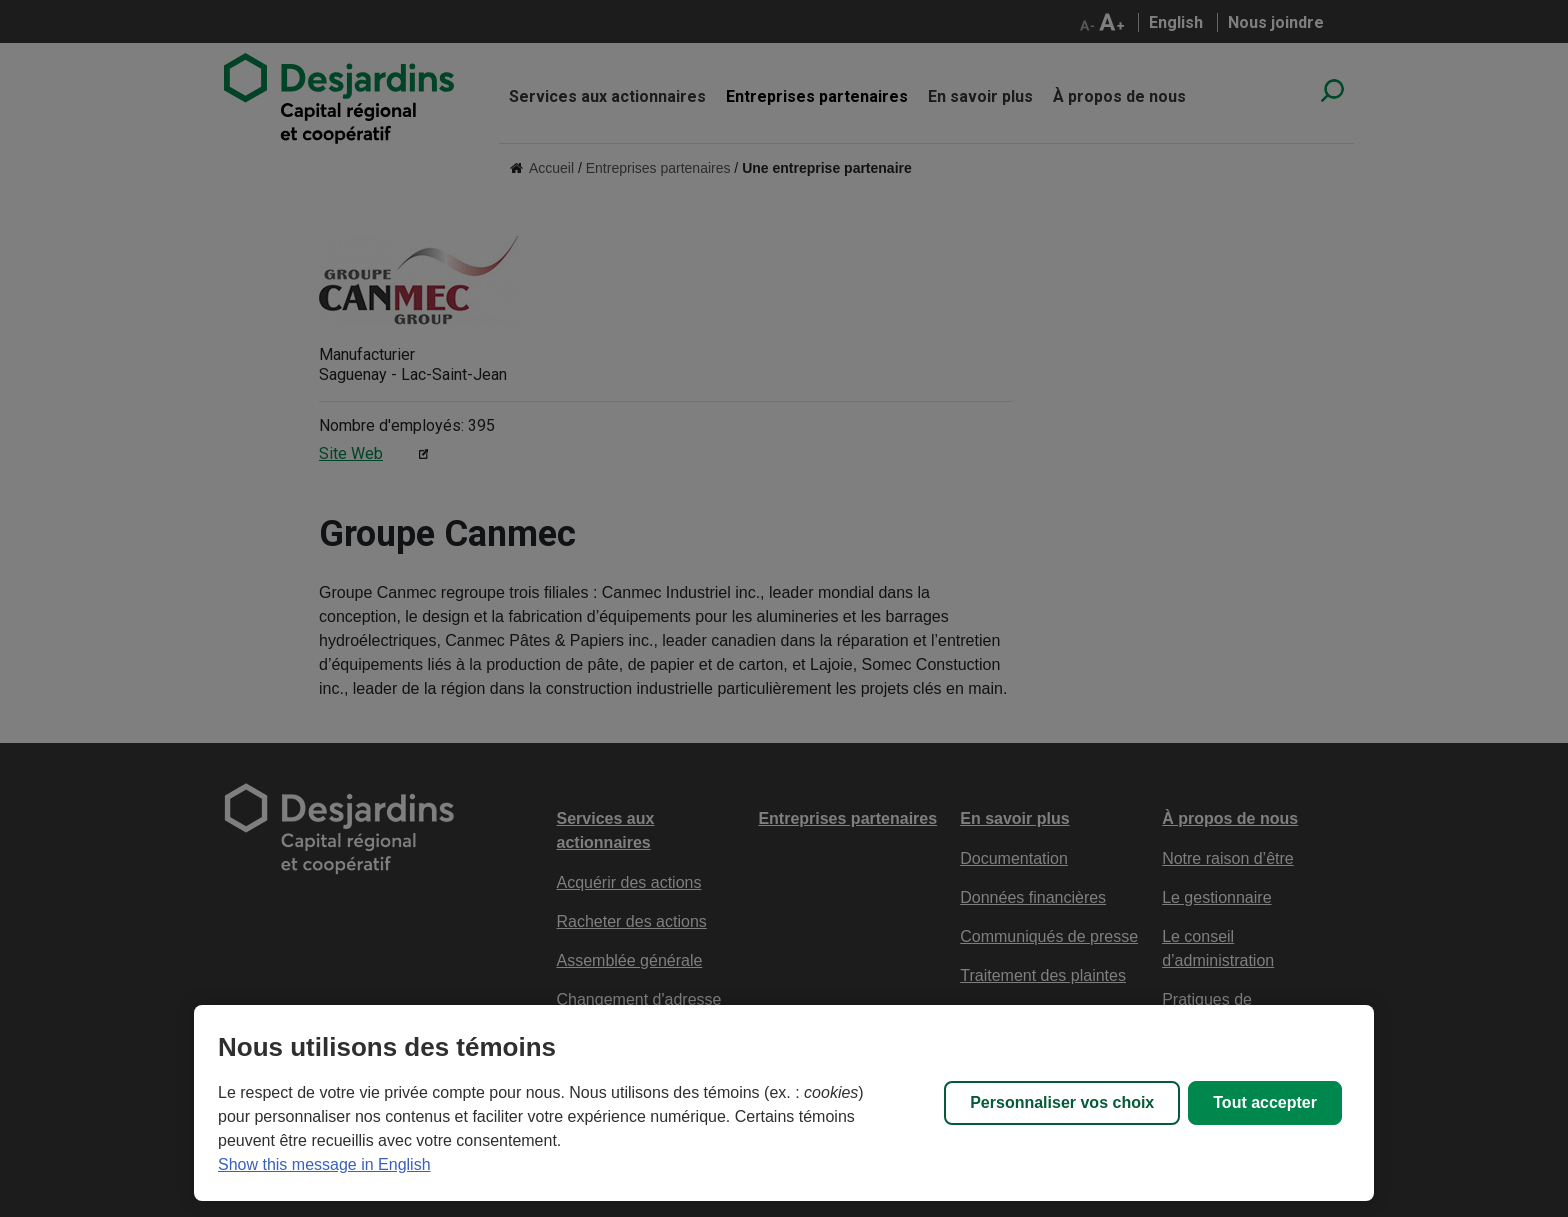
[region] (784, 1103)
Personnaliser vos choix (1062, 1102)
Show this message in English (324, 1164)
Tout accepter (1265, 1102)
